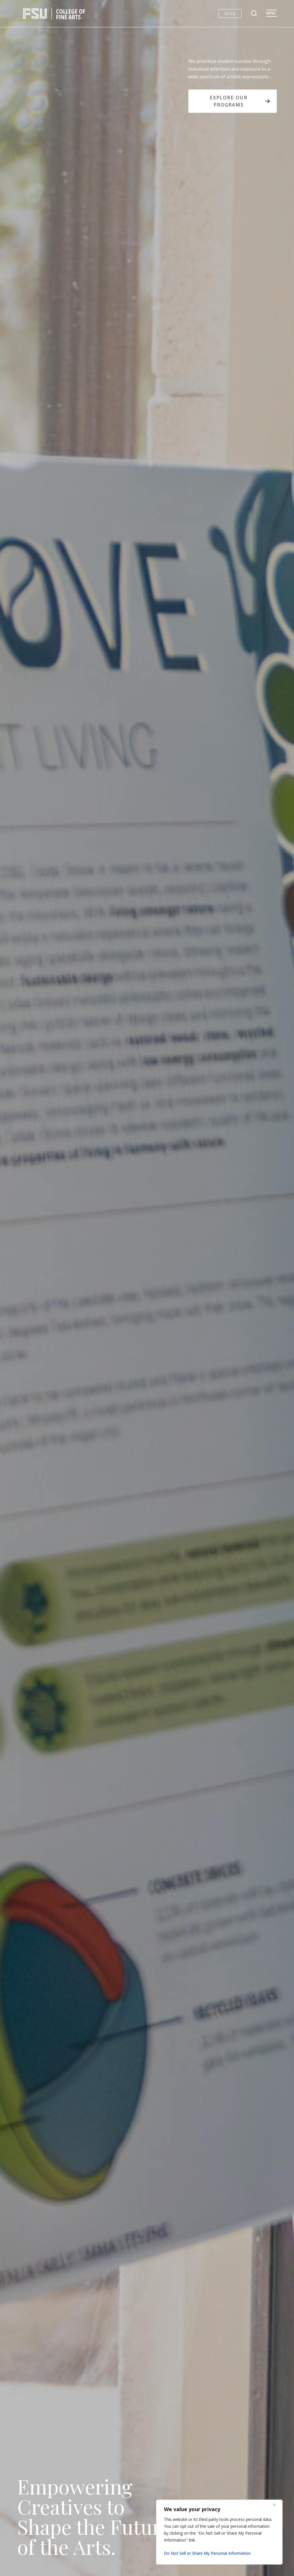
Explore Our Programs (240, 101)
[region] (219, 2532)
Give (230, 13)
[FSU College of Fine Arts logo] (54, 13)
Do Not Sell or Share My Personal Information (207, 2553)
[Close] (276, 2504)
